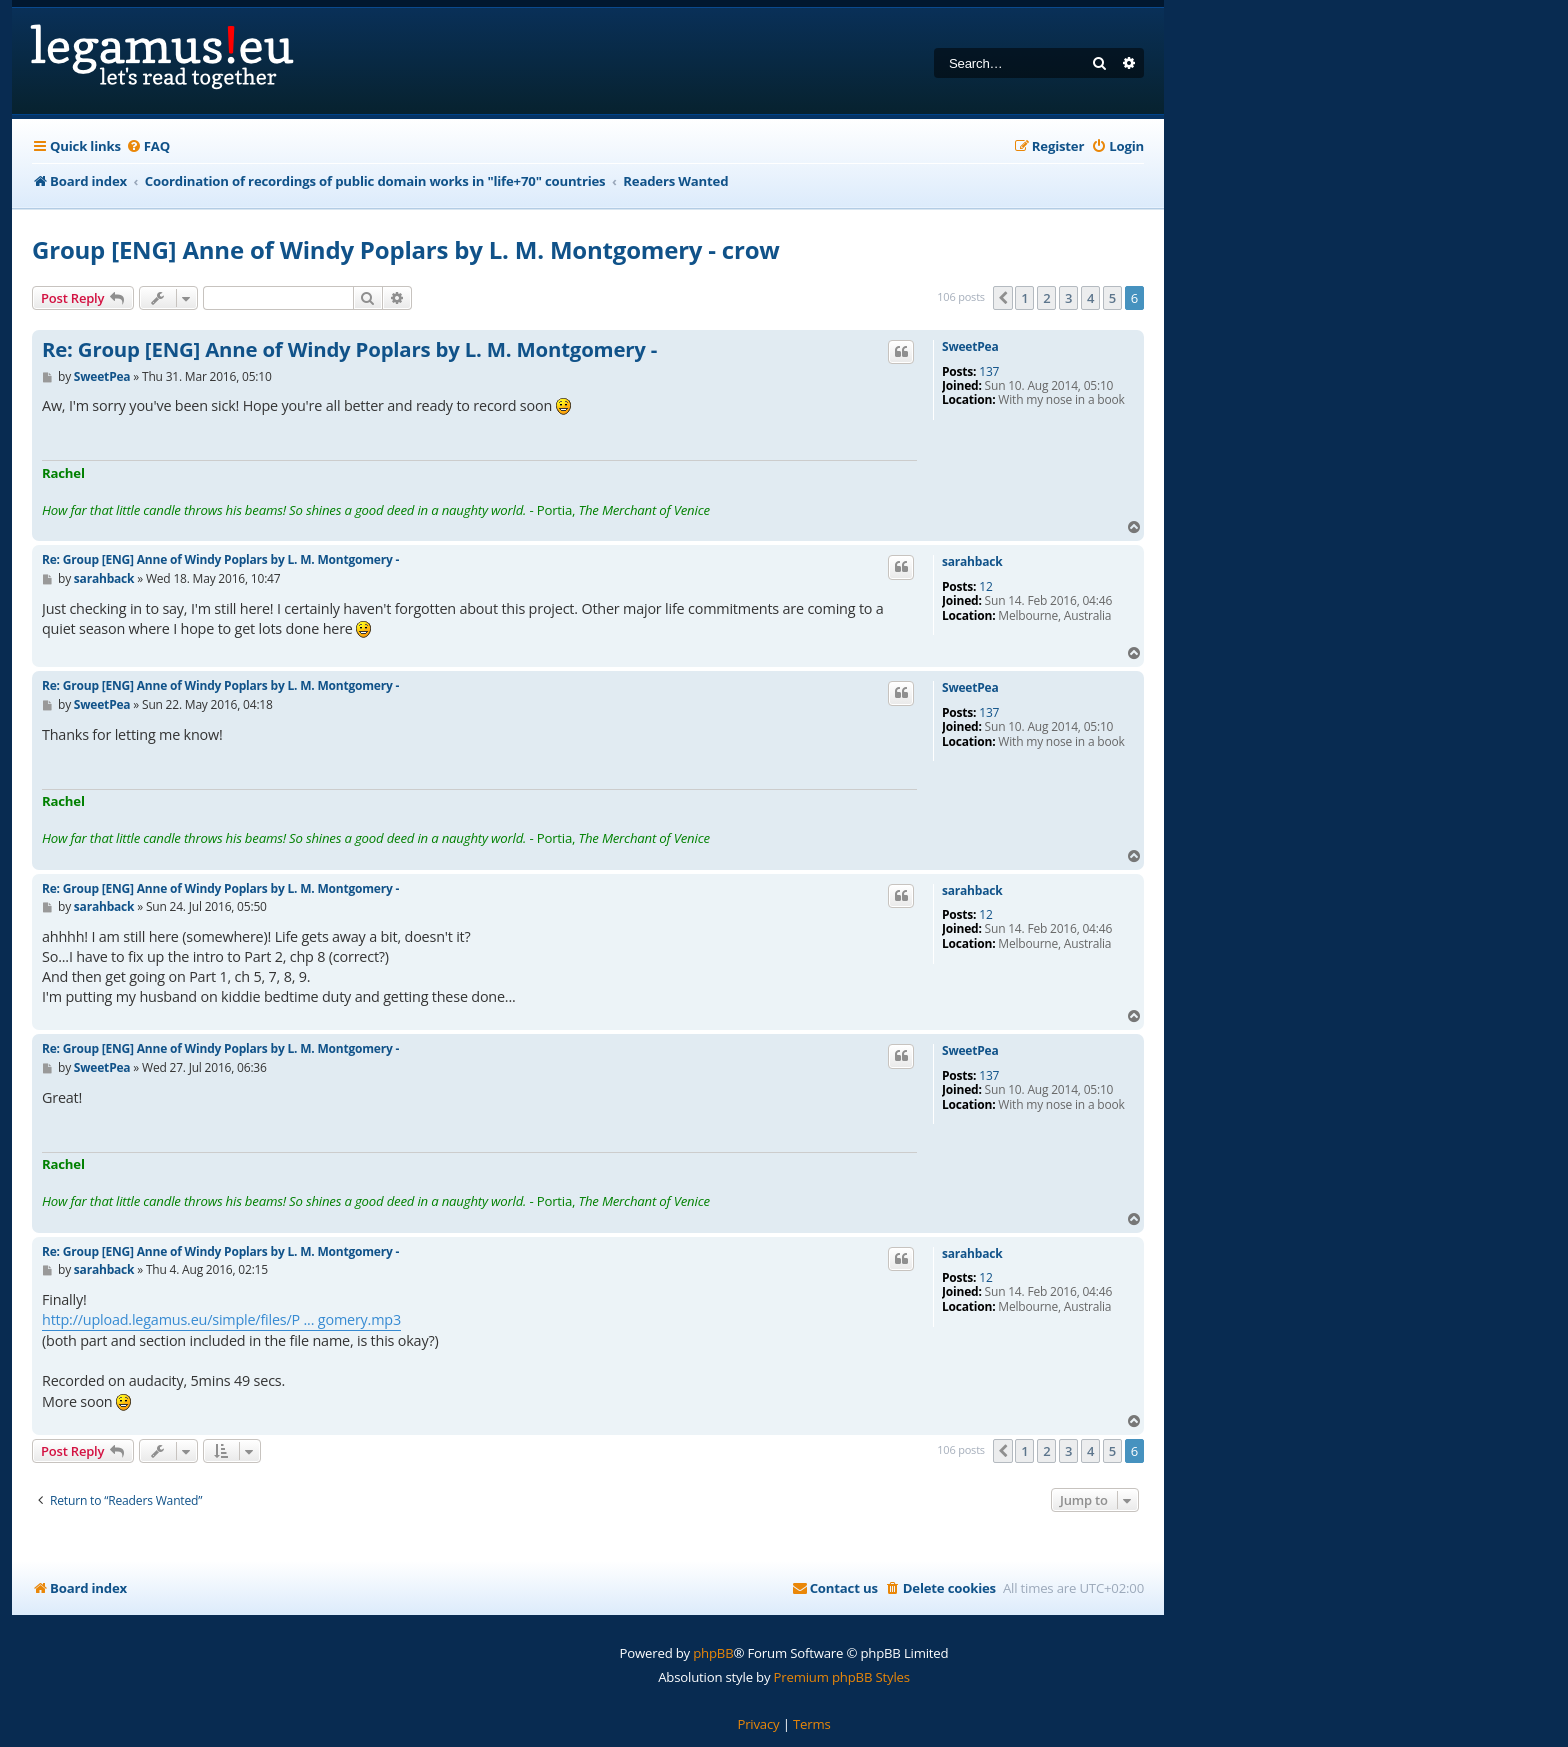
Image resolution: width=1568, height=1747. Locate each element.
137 (989, 372)
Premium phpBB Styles (842, 1677)
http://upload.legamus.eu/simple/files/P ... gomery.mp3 (221, 1319)
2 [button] (1046, 298)
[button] (1003, 298)
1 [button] (1024, 298)
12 (985, 587)
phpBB (713, 1653)
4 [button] (1090, 298)
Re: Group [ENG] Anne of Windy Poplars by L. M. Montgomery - (349, 350)
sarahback (972, 562)
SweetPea (970, 347)
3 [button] (1068, 298)
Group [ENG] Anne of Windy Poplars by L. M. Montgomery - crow (406, 249)
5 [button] (1112, 298)
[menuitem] (148, 146)
